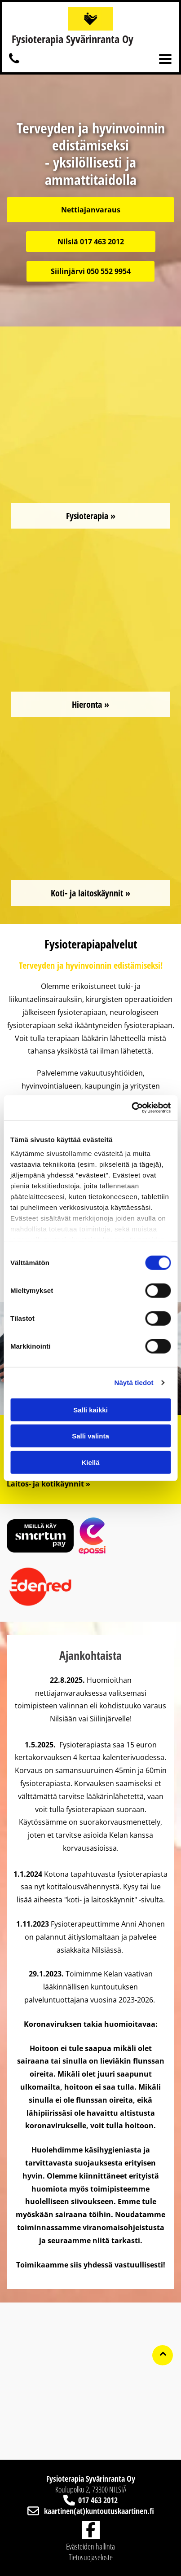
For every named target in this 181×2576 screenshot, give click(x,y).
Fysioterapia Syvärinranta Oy (72, 38)
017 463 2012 (98, 2500)
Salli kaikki (90, 1409)
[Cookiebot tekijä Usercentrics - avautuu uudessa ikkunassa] (131, 1108)
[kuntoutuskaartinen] (14, 63)
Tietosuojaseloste (91, 2557)
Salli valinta (90, 1436)
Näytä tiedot (134, 1382)
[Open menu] (165, 59)
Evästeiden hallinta (90, 2546)
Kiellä (90, 1462)
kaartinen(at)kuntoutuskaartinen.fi (99, 2510)
